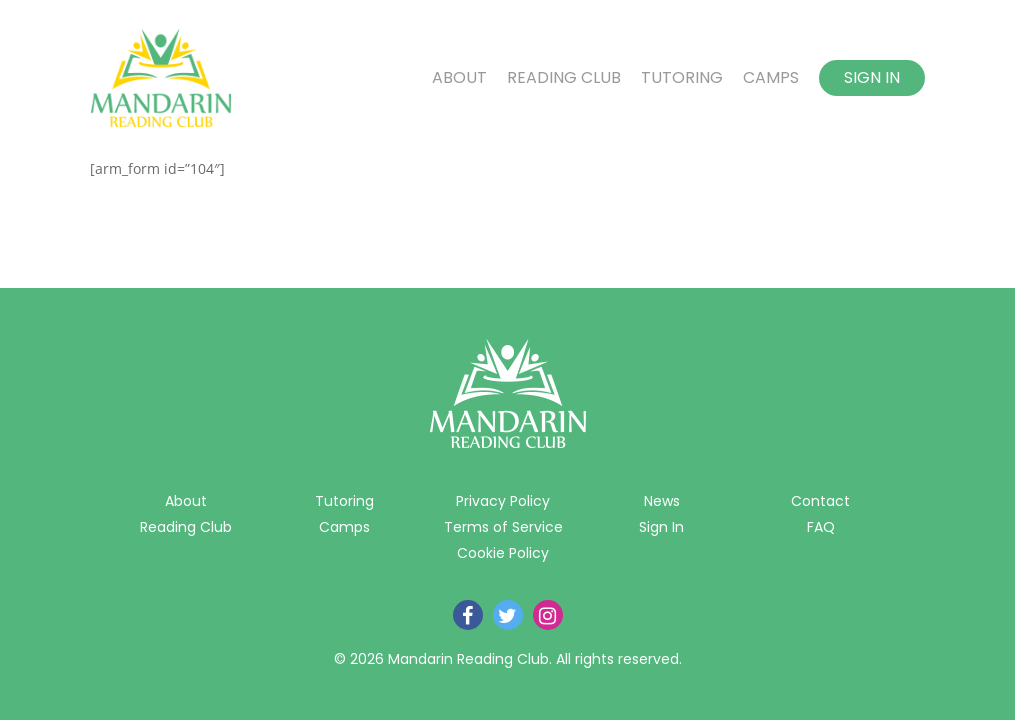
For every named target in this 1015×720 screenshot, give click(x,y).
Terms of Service (503, 527)
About (459, 78)
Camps (771, 78)
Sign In (872, 77)
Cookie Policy (503, 553)
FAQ (821, 527)
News (662, 501)
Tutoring (682, 78)
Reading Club (564, 78)
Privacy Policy (503, 501)
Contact (820, 501)
